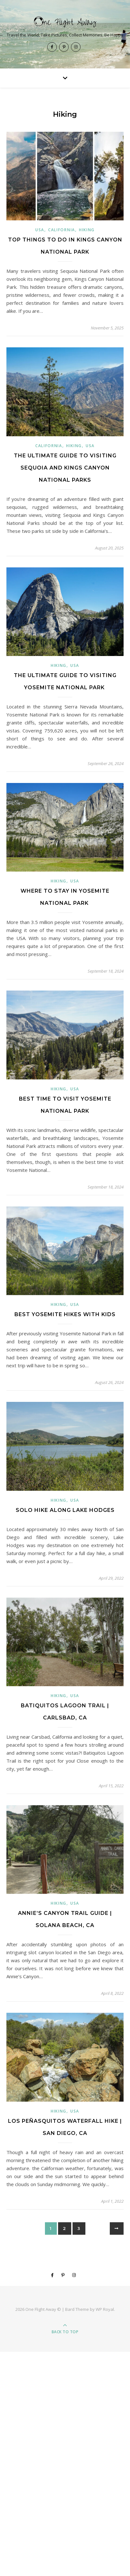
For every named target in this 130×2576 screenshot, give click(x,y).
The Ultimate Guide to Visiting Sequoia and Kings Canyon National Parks (65, 468)
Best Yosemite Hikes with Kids (65, 1314)
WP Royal (105, 2309)
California (61, 230)
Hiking (87, 230)
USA (39, 230)
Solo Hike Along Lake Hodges (65, 1510)
